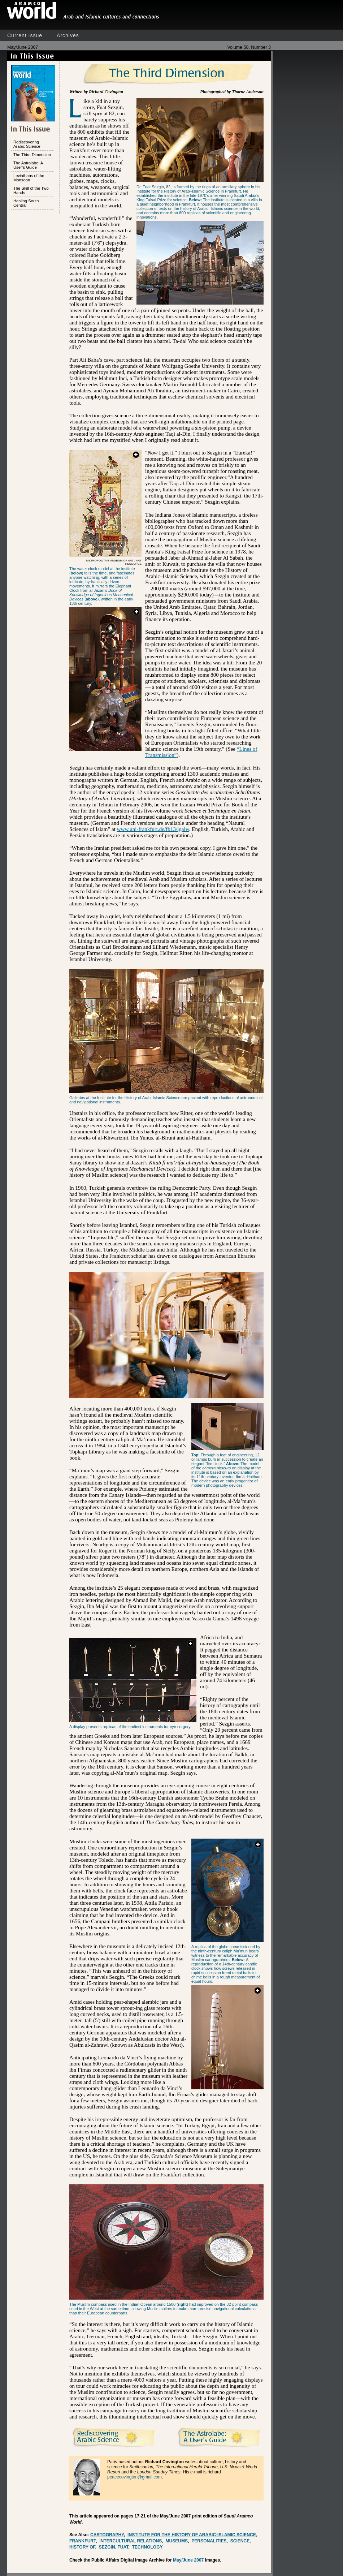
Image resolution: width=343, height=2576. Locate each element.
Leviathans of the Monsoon (28, 177)
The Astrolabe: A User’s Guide (28, 165)
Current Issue (24, 35)
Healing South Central (26, 203)
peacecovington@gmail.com (134, 2477)
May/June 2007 (188, 2560)
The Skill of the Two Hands (31, 190)
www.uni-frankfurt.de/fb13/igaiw (153, 829)
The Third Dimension (32, 154)
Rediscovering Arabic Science (26, 144)
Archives (68, 35)
